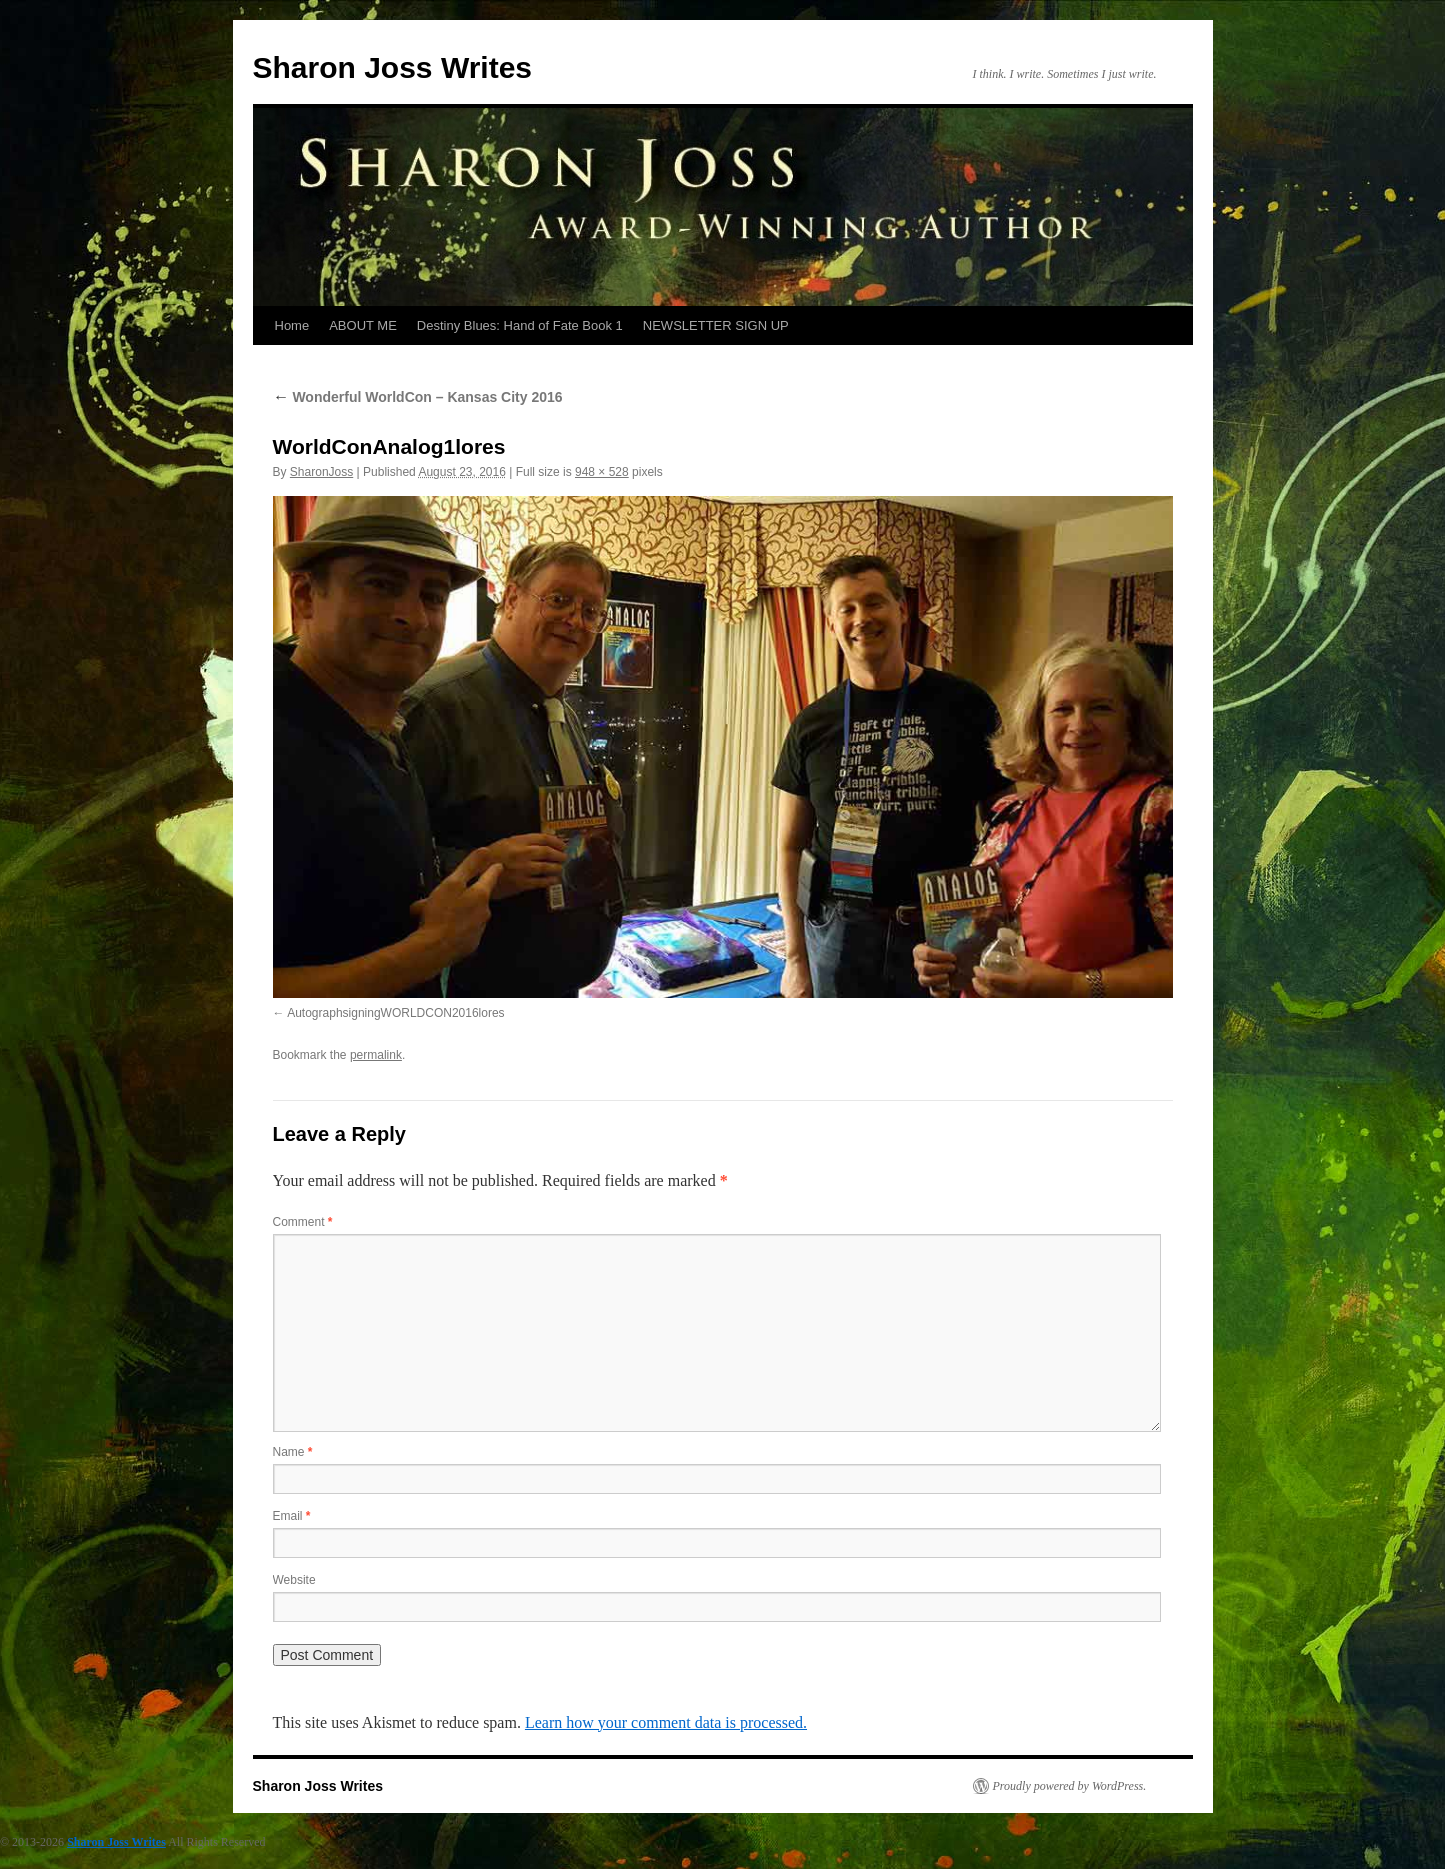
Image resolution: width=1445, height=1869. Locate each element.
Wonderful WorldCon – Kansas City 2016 (418, 397)
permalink (376, 1055)
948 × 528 (602, 472)
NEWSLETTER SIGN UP (716, 325)
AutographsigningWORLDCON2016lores (395, 1013)
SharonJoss (321, 472)
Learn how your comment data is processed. (666, 1722)
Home (292, 325)
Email (292, 1516)
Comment (303, 1222)
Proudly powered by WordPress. (1070, 1786)
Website (294, 1580)
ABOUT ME (363, 325)
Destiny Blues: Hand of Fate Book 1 (520, 325)
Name (293, 1452)
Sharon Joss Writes (393, 67)
